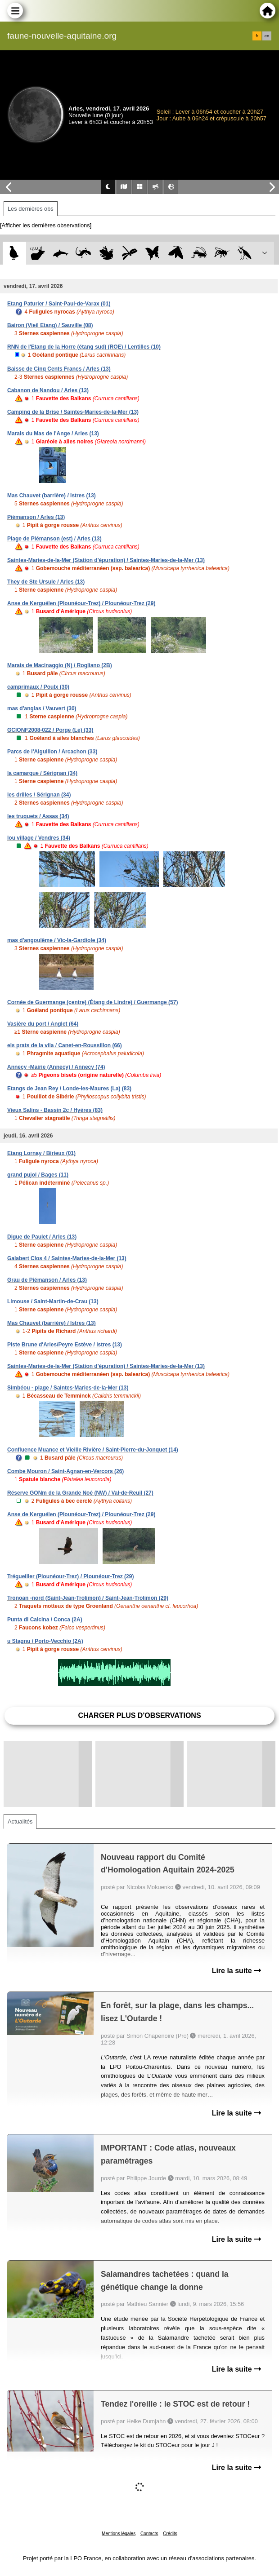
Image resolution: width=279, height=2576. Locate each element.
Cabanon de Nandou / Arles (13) (48, 390)
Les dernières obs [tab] (31, 208)
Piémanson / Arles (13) (36, 517)
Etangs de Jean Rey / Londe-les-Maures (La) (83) (69, 1088)
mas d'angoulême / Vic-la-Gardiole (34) (56, 940)
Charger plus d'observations (139, 1715)
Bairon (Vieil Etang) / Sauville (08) (50, 325)
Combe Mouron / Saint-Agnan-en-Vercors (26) (65, 1471)
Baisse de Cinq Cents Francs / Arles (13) (59, 369)
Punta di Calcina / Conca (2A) (44, 1619)
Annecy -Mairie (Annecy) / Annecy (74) (56, 1067)
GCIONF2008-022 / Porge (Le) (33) (50, 730)
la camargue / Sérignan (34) (42, 773)
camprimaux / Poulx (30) (38, 687)
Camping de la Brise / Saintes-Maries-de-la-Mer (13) (73, 412)
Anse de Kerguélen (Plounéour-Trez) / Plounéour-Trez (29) (81, 603)
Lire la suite (236, 1970)
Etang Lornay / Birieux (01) (41, 1153)
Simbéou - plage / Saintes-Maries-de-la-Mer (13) (67, 1388)
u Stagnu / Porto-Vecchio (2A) (45, 1641)
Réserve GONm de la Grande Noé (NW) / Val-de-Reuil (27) (80, 1493)
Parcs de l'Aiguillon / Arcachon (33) (52, 751)
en (267, 36)
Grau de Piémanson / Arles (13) (47, 1280)
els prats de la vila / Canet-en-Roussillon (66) (64, 1045)
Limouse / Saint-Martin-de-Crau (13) (53, 1301)
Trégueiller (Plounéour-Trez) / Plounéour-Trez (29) (70, 1576)
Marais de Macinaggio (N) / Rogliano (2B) (59, 665)
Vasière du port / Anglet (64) (42, 1024)
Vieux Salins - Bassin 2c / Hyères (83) (55, 1110)
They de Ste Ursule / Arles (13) (46, 582)
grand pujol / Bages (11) (37, 1175)
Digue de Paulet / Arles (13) (41, 1237)
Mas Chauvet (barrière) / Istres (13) (51, 495)
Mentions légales (118, 2533)
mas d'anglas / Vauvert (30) (41, 708)
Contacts (149, 2533)
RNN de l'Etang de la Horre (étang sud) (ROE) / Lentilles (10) (84, 347)
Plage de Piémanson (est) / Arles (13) (54, 539)
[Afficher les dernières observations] (45, 225)
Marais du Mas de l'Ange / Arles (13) (53, 433)
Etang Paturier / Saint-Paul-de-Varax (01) (58, 304)
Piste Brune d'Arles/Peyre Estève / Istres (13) (64, 1344)
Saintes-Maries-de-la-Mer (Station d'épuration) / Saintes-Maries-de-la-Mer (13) (106, 560)
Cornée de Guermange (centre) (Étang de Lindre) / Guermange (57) (92, 1002)
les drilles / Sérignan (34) (39, 795)
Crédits (170, 2533)
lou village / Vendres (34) (38, 838)
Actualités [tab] (20, 1821)
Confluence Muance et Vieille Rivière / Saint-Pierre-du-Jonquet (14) (92, 1450)
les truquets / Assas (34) (38, 816)
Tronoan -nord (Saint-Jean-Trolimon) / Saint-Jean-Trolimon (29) (87, 1598)
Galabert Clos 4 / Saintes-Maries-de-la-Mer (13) (66, 1258)
